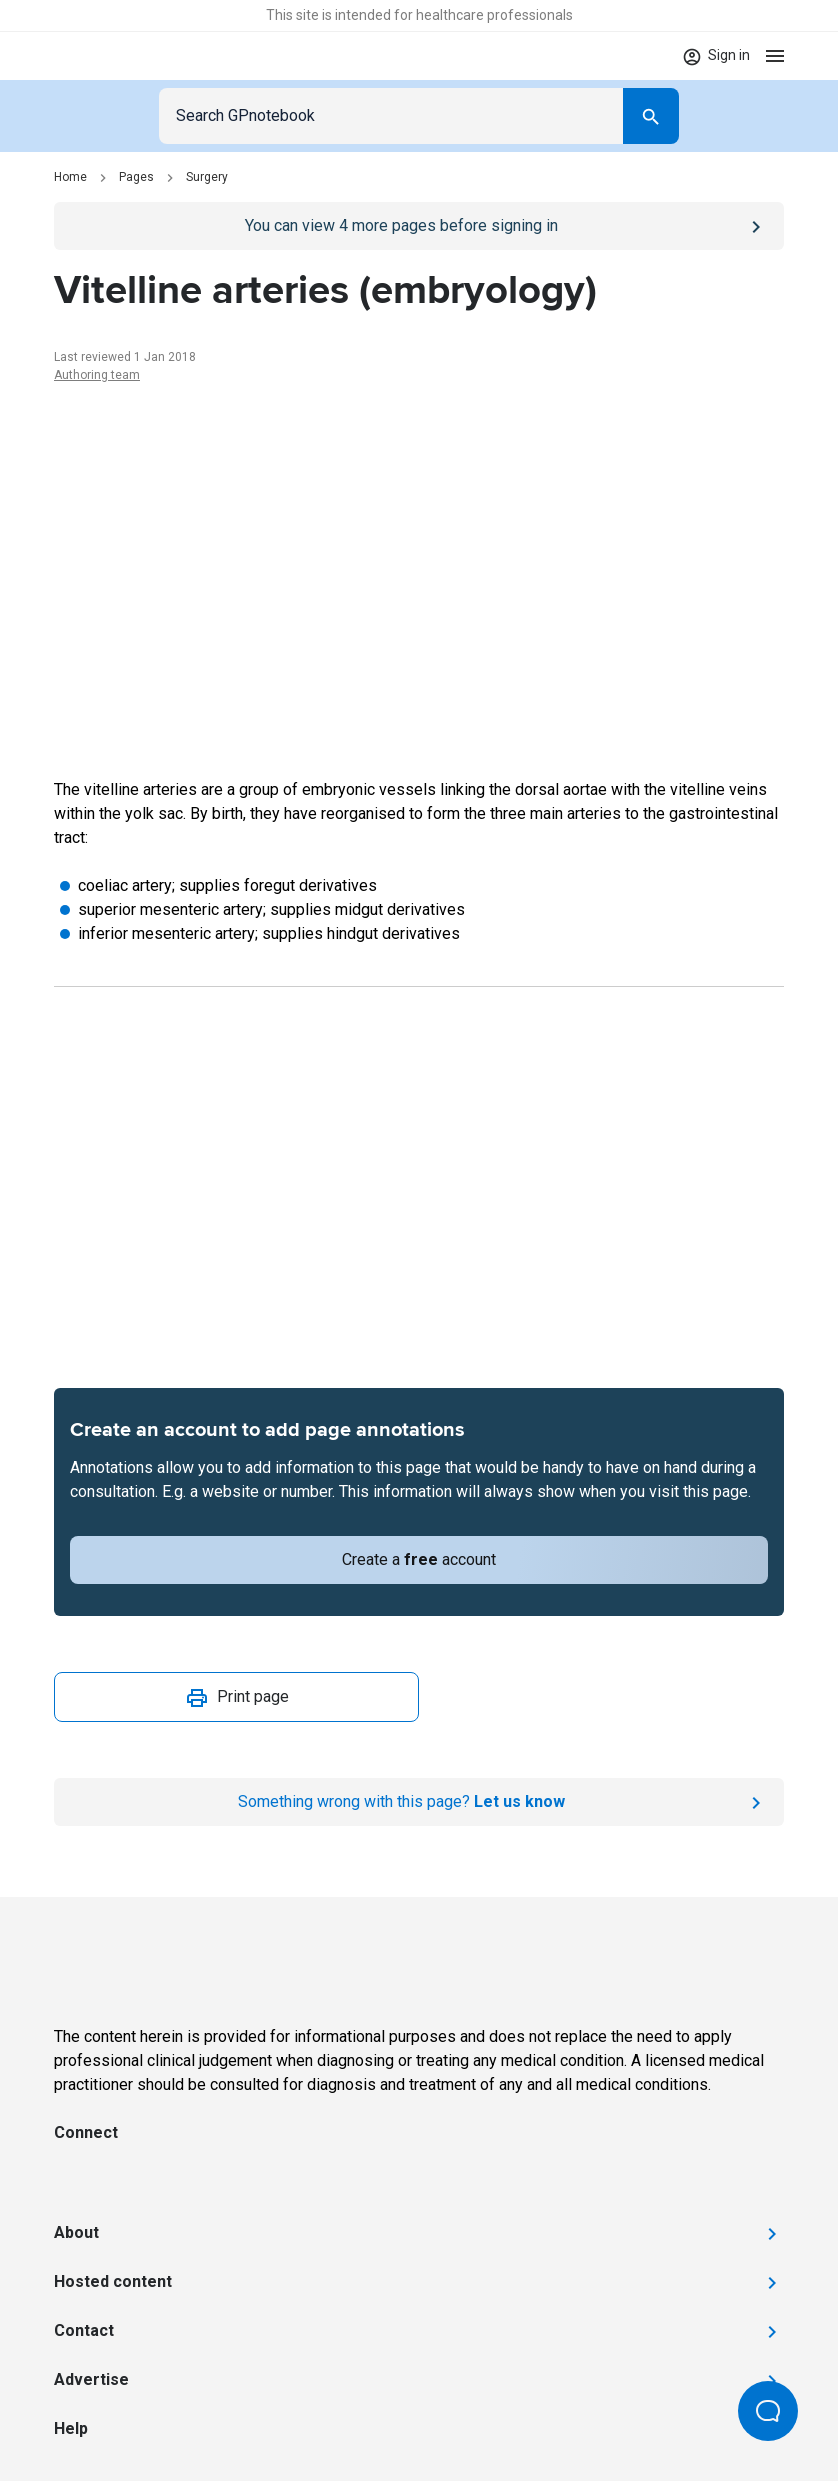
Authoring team (97, 375)
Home (70, 177)
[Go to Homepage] (112, 56)
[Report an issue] (419, 1802)
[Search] (651, 116)
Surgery (207, 177)
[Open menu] (775, 55)
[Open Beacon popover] (768, 2411)
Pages (136, 177)
